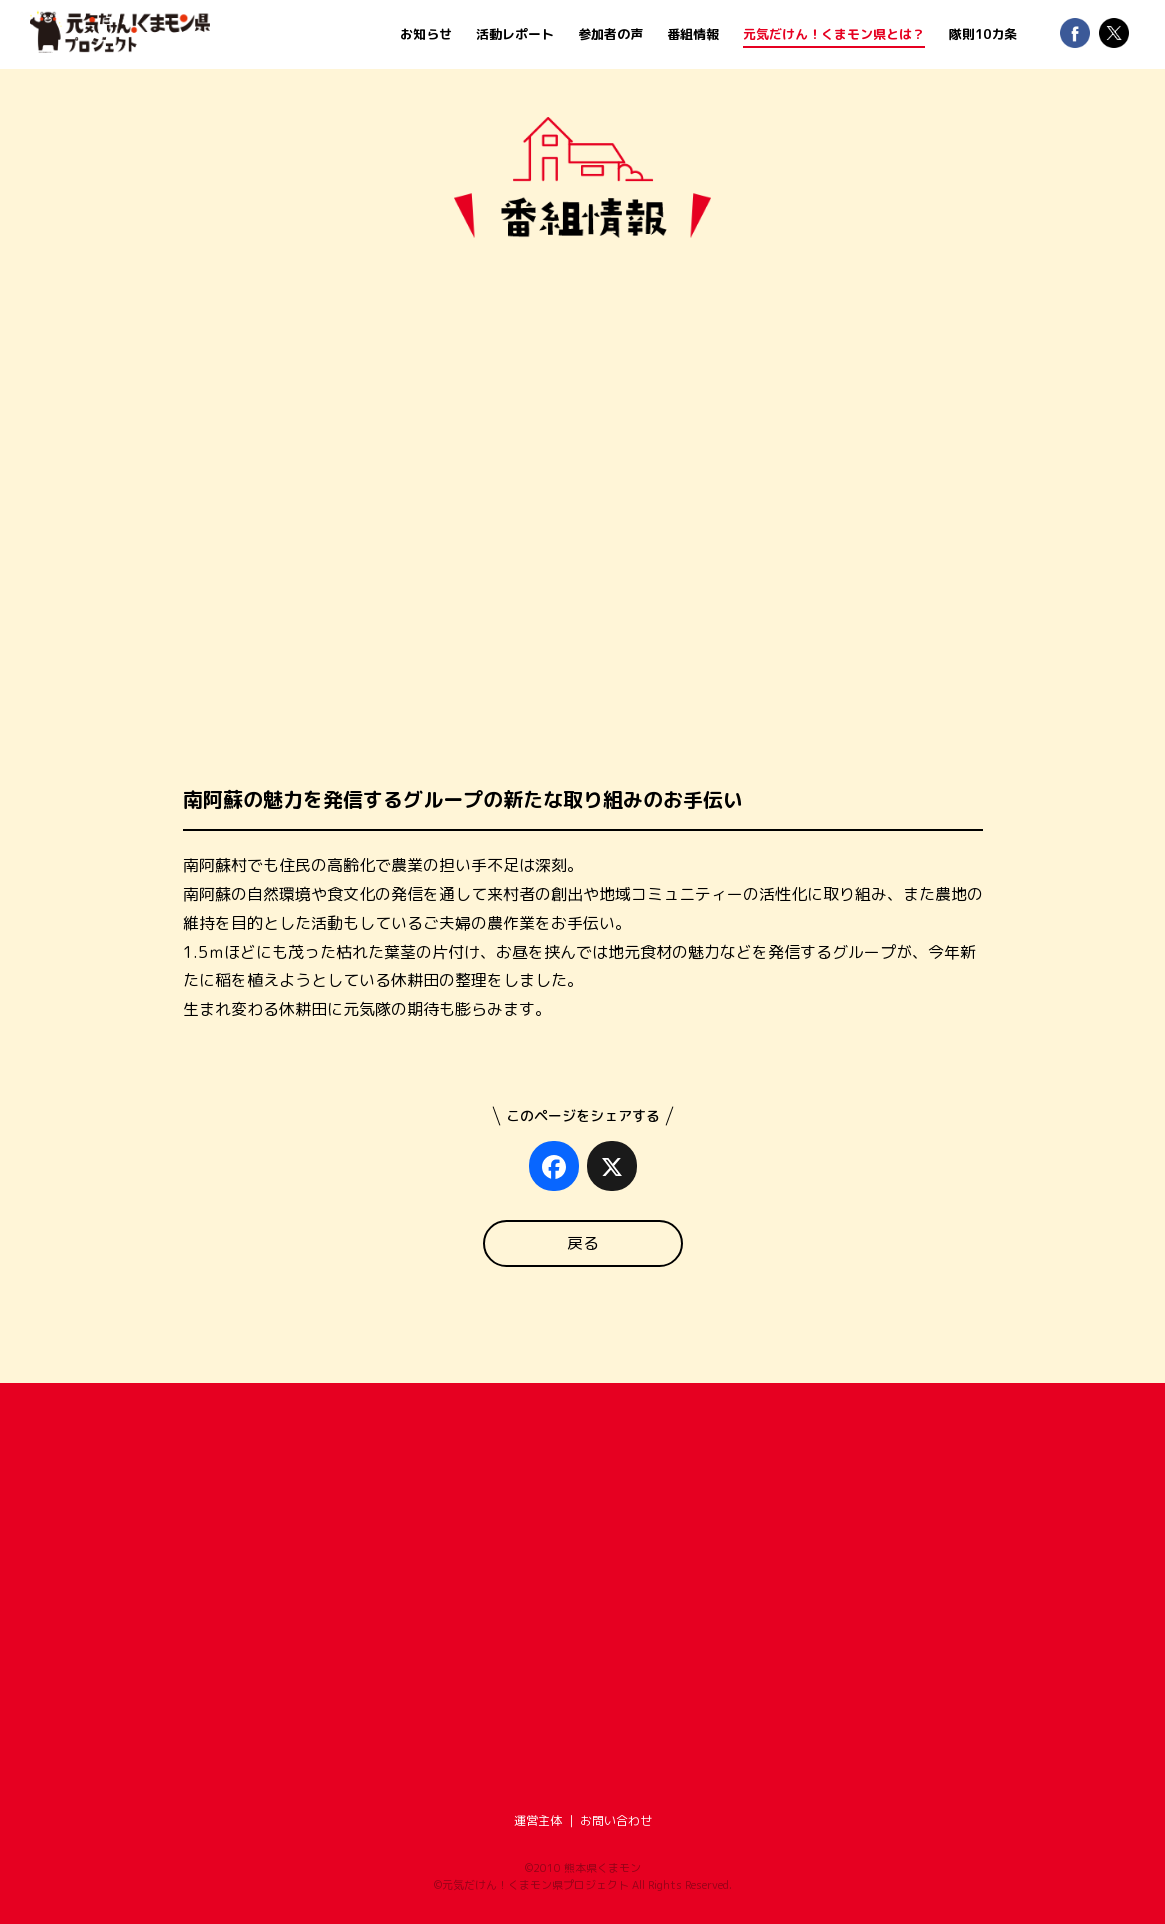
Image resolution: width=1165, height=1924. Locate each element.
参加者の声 (610, 34)
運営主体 (538, 1820)
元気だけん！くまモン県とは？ (834, 34)
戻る (583, 1243)
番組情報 (693, 34)
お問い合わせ (616, 1820)
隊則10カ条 (983, 34)
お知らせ (426, 34)
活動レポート (515, 34)
